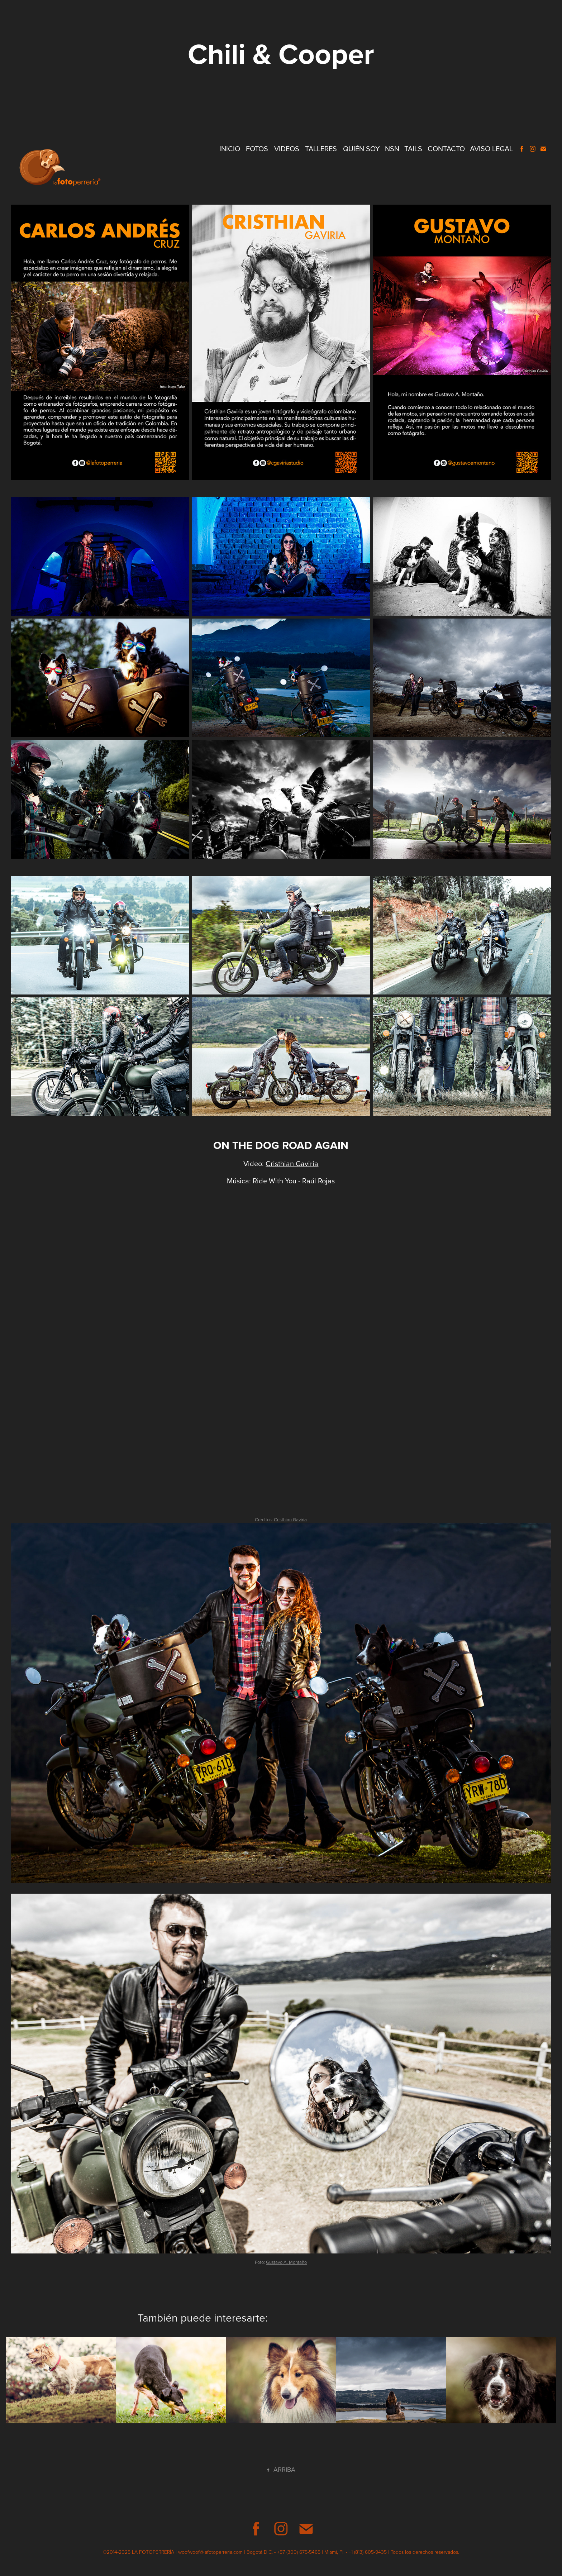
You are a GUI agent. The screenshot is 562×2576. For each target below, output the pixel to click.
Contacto (446, 148)
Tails (413, 148)
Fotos (257, 148)
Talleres (321, 148)
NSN (392, 148)
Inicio (229, 148)
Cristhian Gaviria (292, 1163)
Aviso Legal (491, 148)
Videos (286, 148)
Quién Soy (361, 148)
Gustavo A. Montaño (286, 2262)
